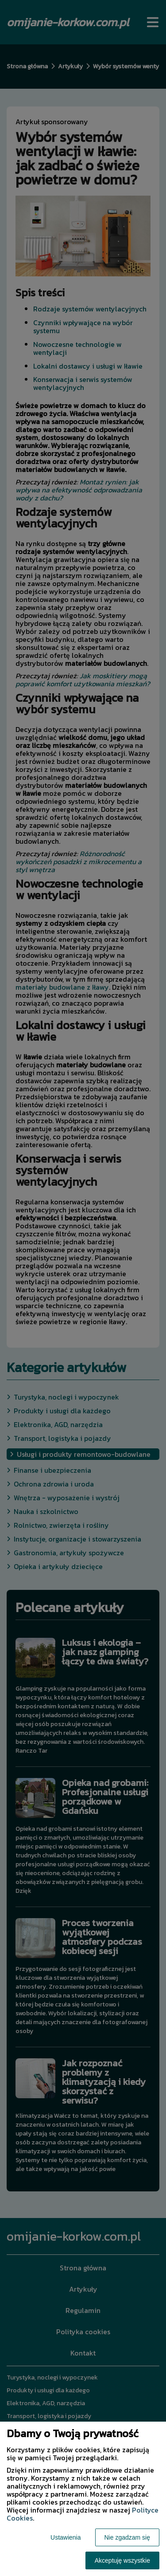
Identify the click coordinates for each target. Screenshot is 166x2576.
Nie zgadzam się (127, 2537)
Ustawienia (65, 2537)
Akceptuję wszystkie (122, 2560)
